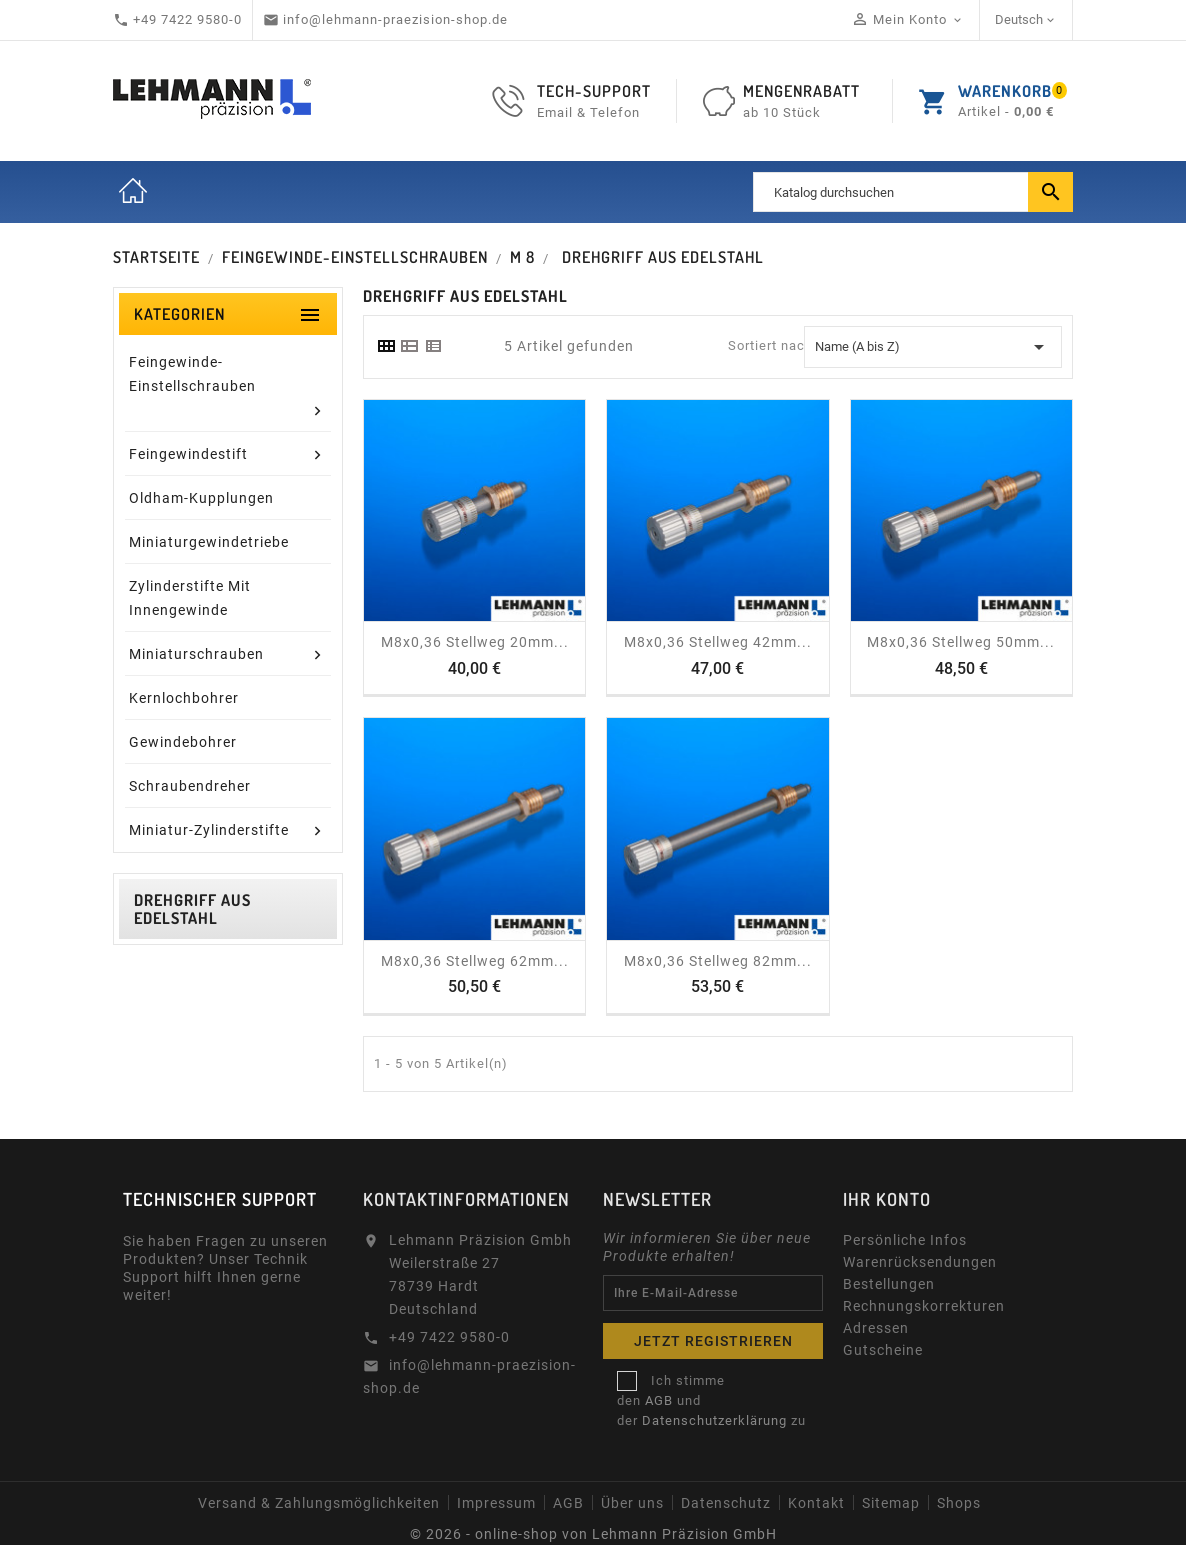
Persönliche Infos (905, 1240)
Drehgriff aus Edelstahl (192, 909)
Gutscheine (883, 1350)
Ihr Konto (887, 1199)
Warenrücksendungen (920, 1262)
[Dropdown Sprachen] (1026, 20)
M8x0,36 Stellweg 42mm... (718, 642)
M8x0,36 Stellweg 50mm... (961, 642)
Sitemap (891, 1503)
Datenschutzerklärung (714, 1420)
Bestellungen (889, 1284)
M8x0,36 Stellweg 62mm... (475, 961)
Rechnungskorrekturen (924, 1306)
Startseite (133, 192)
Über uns (632, 1503)
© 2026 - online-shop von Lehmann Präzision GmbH (593, 1534)
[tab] (386, 346)
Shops (959, 1503)
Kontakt (816, 1503)
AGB (659, 1400)
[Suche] (913, 192)
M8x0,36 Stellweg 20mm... (475, 642)
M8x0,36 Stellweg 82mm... (718, 961)
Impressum (496, 1503)
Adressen (876, 1328)
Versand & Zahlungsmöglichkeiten (319, 1503)
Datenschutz (726, 1503)
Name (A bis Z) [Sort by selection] (933, 347)
